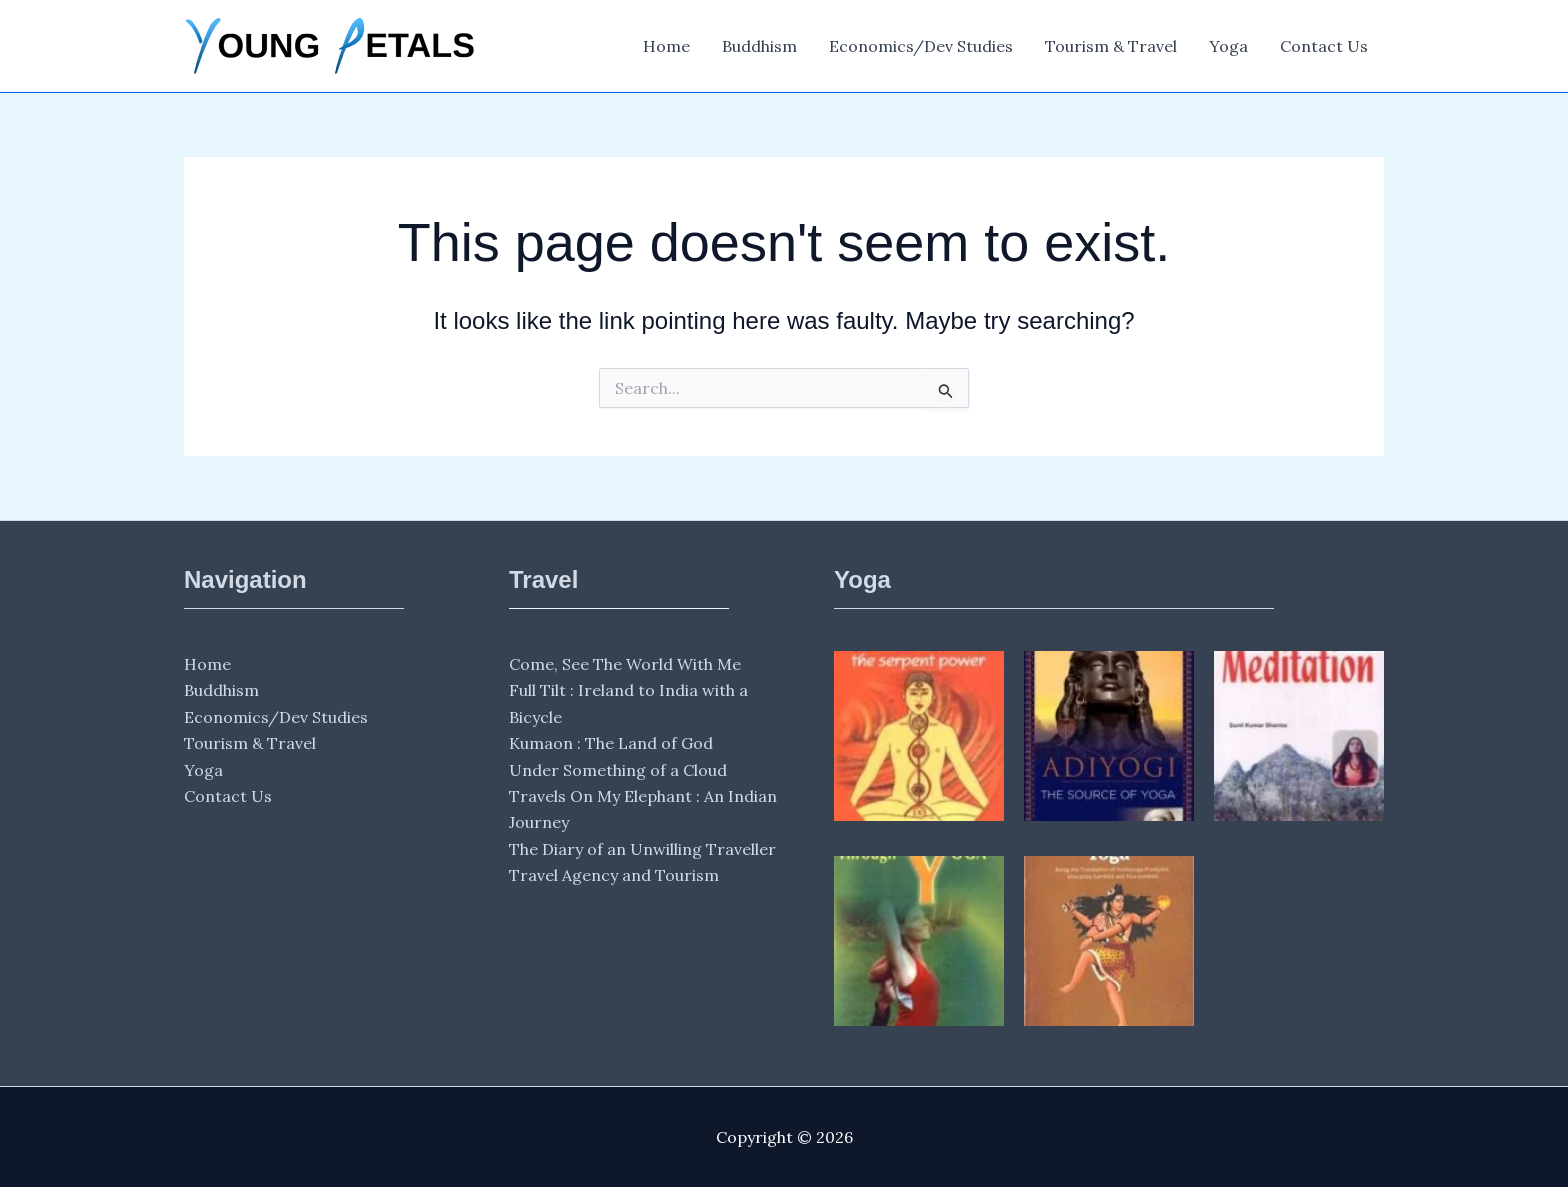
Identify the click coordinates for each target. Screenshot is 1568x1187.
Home (666, 46)
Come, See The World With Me (625, 664)
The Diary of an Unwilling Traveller (642, 849)
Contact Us (1324, 46)
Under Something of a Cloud (618, 770)
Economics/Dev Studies (921, 46)
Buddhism (759, 46)
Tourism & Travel (1111, 46)
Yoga (1228, 46)
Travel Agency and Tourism (614, 875)
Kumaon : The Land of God (611, 743)
